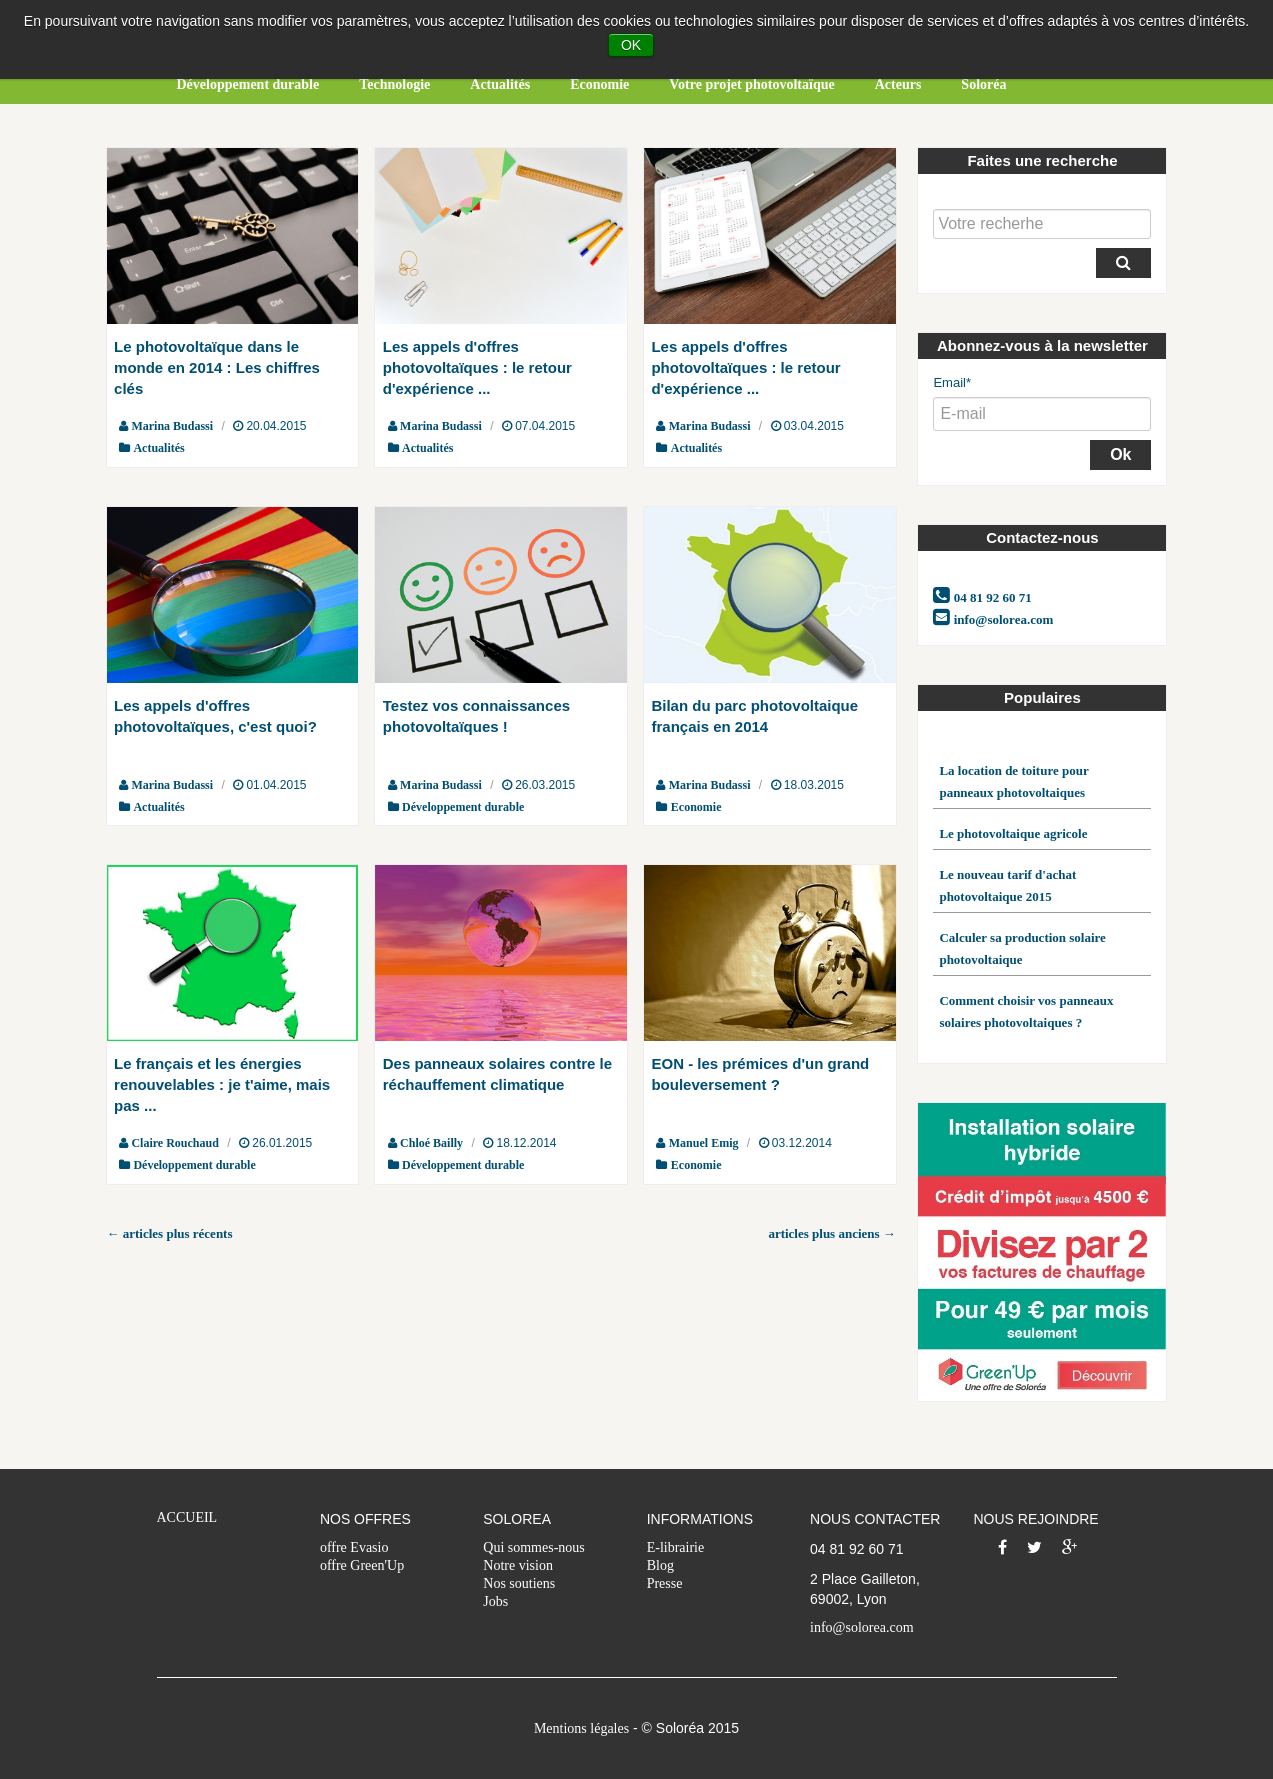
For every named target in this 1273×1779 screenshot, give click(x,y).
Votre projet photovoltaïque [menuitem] (751, 84)
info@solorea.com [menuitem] (861, 1627)
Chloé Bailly (431, 1143)
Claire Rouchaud (174, 1143)
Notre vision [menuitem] (518, 1565)
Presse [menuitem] (665, 1583)
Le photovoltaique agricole (1013, 833)
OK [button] (631, 45)
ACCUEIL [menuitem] (187, 1517)
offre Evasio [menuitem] (354, 1547)
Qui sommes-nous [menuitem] (534, 1547)
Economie (696, 807)
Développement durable (463, 807)
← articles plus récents (170, 1233)
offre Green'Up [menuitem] (362, 1565)
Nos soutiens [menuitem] (519, 1583)
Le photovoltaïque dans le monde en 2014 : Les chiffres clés (217, 367)
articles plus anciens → (831, 1233)
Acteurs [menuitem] (898, 84)
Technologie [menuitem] (394, 84)
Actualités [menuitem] (500, 84)
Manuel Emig (704, 1143)
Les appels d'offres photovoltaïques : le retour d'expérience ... (477, 367)
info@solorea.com (993, 618)
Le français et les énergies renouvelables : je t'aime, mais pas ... (222, 1084)
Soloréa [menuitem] (983, 84)
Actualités (158, 448)
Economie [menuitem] (599, 84)
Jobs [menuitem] (495, 1601)
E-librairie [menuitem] (676, 1547)
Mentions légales (581, 1728)
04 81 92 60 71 (982, 596)
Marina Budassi (172, 426)
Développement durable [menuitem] (248, 84)
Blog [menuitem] (660, 1565)
